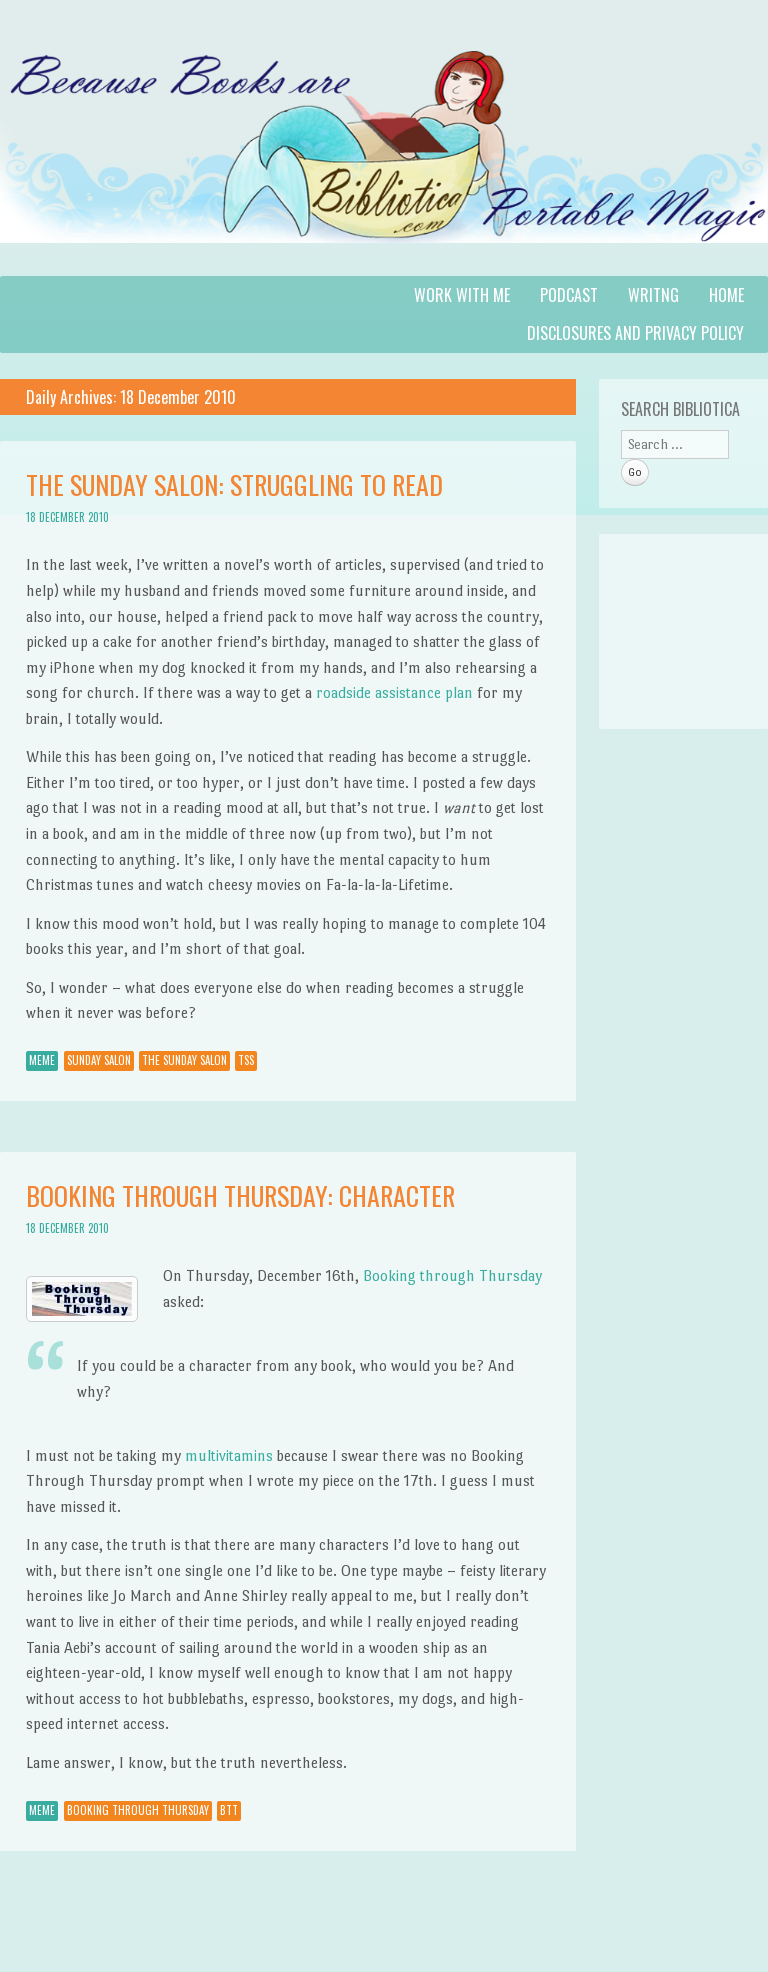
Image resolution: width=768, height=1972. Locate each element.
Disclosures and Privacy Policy (635, 333)
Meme (42, 1060)
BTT (229, 1810)
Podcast (569, 295)
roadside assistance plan (394, 692)
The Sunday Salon (184, 1060)
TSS (246, 1060)
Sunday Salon (99, 1060)
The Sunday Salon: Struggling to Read (234, 484)
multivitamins (229, 1455)
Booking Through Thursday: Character (240, 1195)
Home (726, 295)
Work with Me (462, 295)
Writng (653, 295)
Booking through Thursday (452, 1275)
